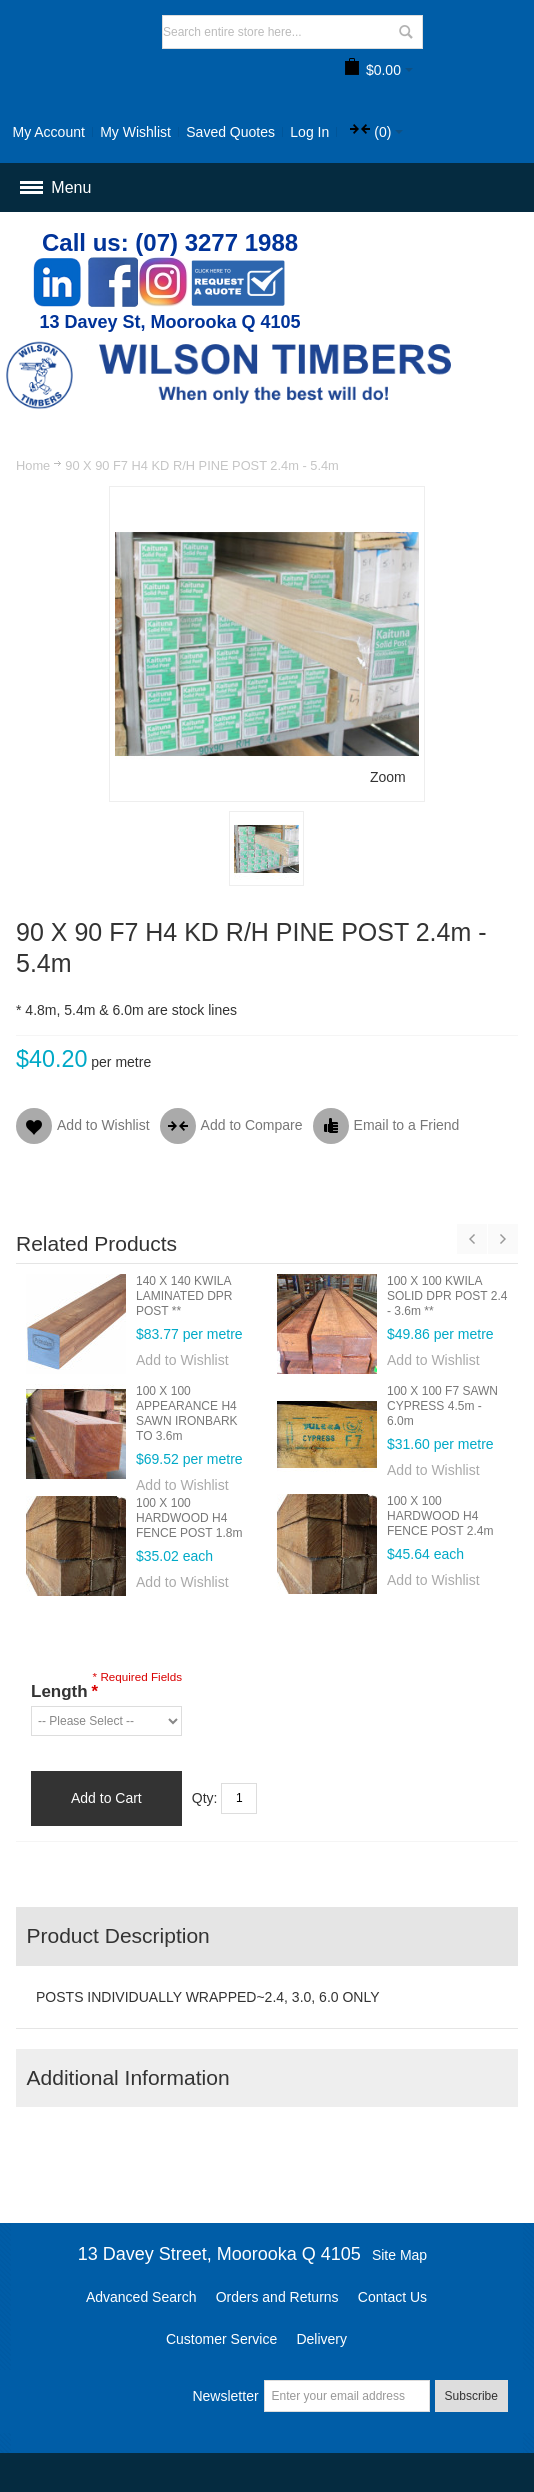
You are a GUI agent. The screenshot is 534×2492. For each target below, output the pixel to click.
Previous (472, 1239)
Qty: (205, 1798)
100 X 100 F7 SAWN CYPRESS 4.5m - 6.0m (442, 1406)
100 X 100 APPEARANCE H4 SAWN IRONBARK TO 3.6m (187, 1413)
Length (64, 1691)
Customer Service (221, 2339)
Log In (309, 132)
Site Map (399, 2255)
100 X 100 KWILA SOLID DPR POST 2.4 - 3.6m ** (447, 1296)
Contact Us (392, 2297)
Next (503, 1239)
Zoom (388, 777)
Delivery (321, 2339)
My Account (48, 132)
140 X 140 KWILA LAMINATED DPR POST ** (184, 1296)
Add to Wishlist (182, 1360)
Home (33, 465)
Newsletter (225, 2396)
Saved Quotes (230, 132)
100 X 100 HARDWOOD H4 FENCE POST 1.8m (189, 1518)
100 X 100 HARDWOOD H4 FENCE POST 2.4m (440, 1516)
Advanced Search (141, 2297)
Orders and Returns (277, 2297)
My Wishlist (135, 132)
